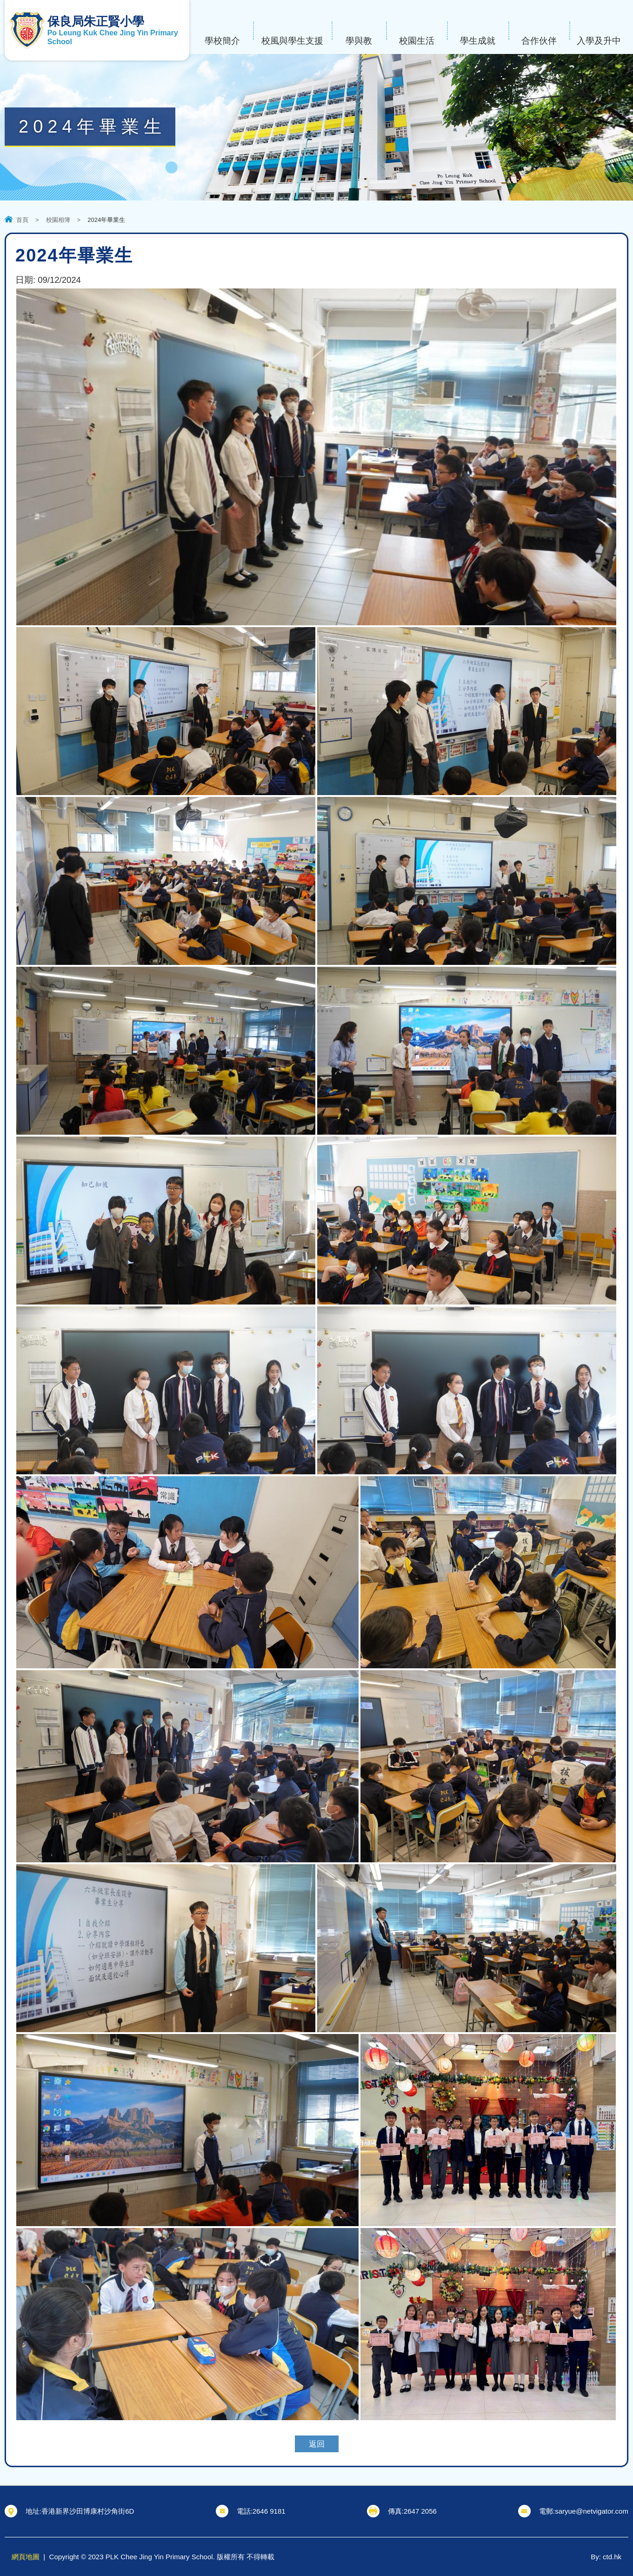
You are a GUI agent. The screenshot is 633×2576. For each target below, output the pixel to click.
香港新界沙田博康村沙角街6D (87, 2511)
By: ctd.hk (606, 2557)
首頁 (22, 219)
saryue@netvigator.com (591, 2511)
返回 (317, 2444)
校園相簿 (58, 219)
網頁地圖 (26, 2557)
